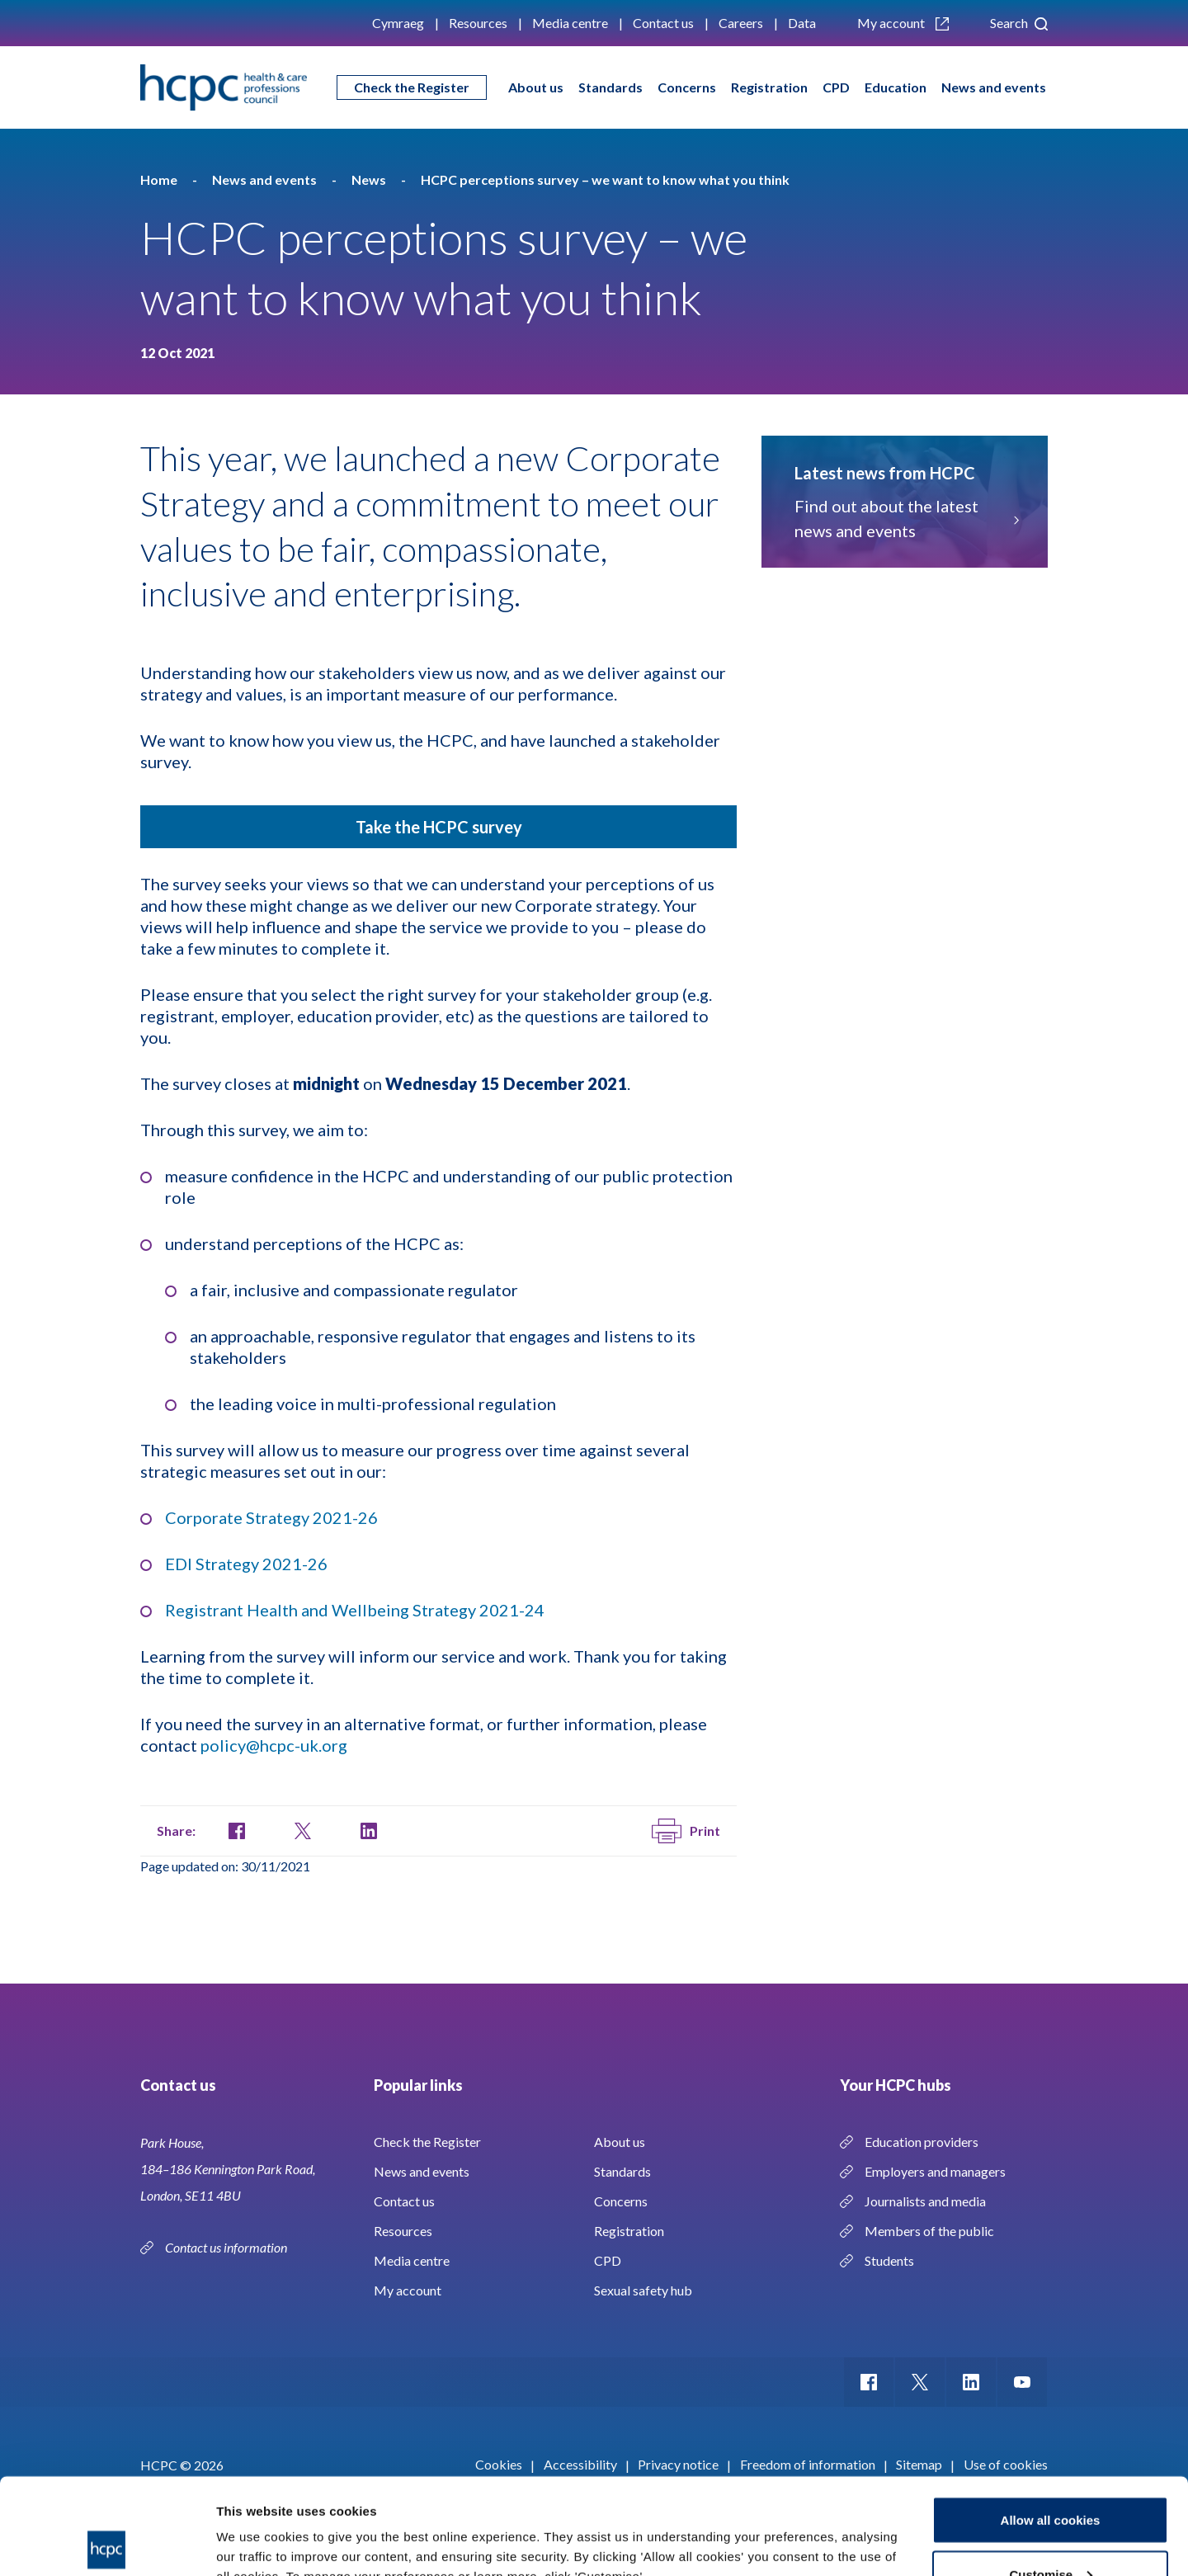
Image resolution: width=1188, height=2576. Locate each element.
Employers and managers (935, 2171)
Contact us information (227, 2247)
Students (889, 2260)
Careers (741, 23)
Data (802, 23)
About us (535, 87)
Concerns (687, 87)
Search (1019, 23)
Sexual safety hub (643, 2290)
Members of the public (929, 2231)
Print (686, 1831)
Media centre (570, 23)
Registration (769, 87)
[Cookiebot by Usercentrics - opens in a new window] (107, 2543)
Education (895, 87)
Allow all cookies (1051, 2424)
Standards (610, 87)
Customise (1050, 2478)
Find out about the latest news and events (904, 518)
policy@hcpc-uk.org (273, 1745)
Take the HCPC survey (439, 827)
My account (903, 23)
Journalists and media (925, 2201)
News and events (993, 87)
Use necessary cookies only (1050, 2532)
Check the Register (411, 87)
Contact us (663, 23)
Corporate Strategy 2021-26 (271, 1517)
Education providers (921, 2141)
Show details (254, 2525)
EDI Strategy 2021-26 (246, 1563)
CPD (836, 87)
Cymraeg (398, 23)
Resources (478, 23)
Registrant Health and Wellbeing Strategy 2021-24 (354, 1610)
